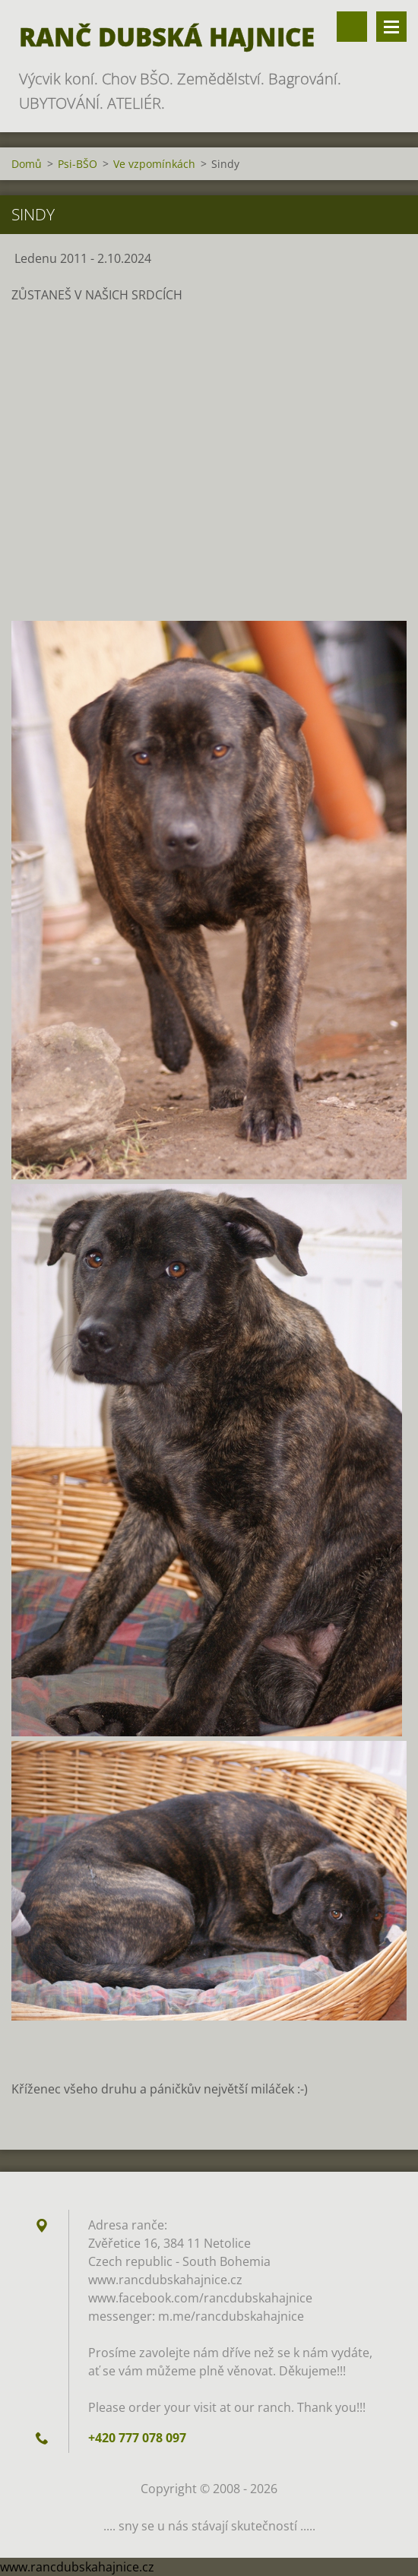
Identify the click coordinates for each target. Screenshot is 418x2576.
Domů (26, 164)
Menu (391, 26)
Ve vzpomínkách (154, 164)
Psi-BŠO (77, 164)
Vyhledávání (352, 26)
